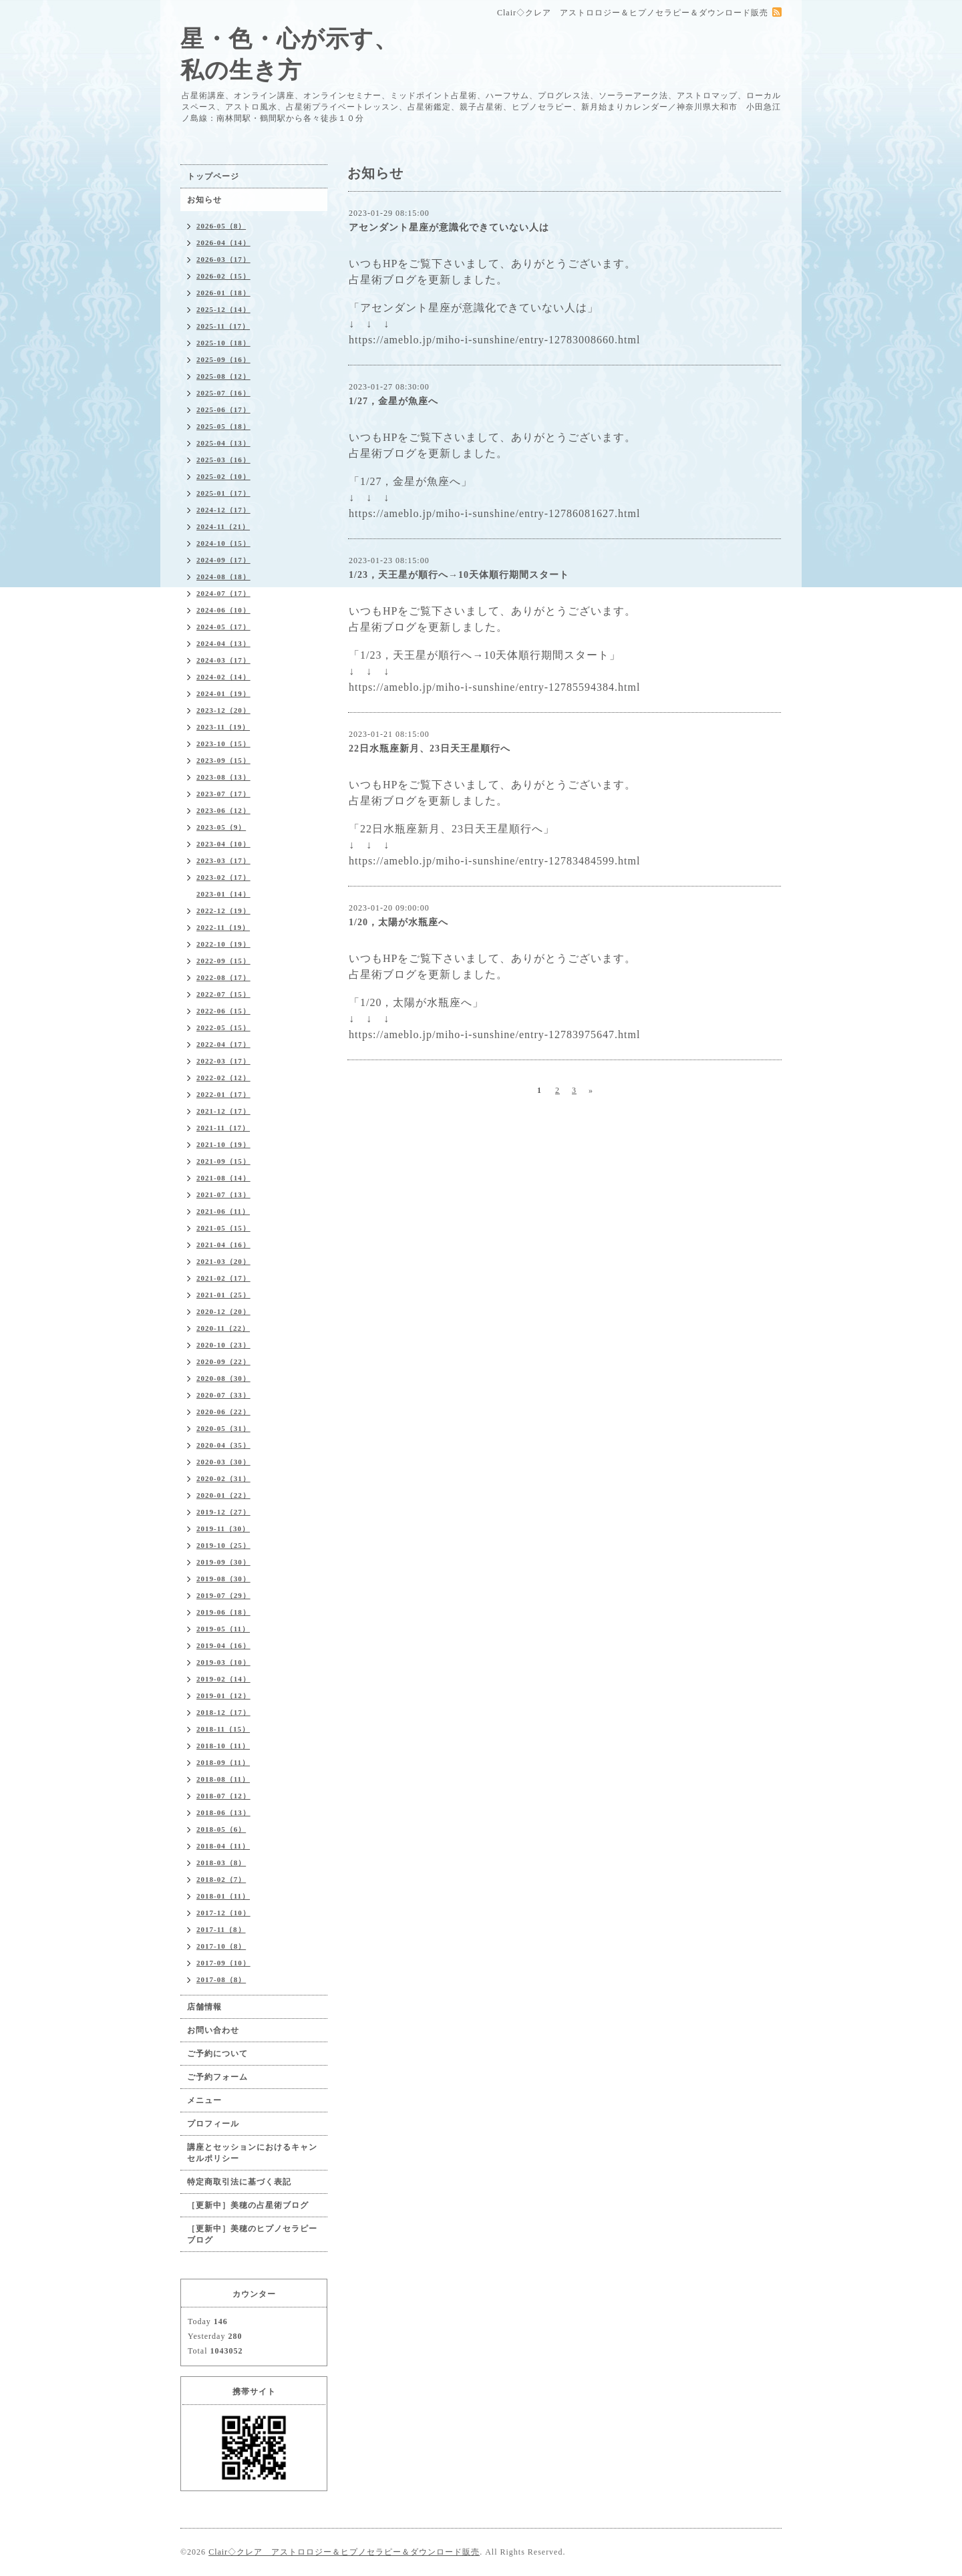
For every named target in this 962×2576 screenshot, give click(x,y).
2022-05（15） (223, 1027)
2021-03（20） (223, 1261)
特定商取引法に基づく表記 (239, 2182)
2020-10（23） (223, 1345)
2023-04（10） (223, 844)
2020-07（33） (223, 1395)
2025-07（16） (223, 393)
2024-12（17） (223, 510)
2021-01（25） (223, 1295)
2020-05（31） (223, 1428)
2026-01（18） (223, 293)
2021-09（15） (223, 1161)
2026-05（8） (221, 226)
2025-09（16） (223, 359)
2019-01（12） (223, 1696)
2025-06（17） (223, 410)
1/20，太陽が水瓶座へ (398, 922)
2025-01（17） (223, 493)
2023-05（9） (221, 827)
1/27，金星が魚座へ (393, 401)
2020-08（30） (223, 1378)
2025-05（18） (223, 426)
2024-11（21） (223, 526)
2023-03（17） (223, 860)
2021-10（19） (223, 1144)
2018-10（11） (223, 1746)
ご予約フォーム (217, 2077)
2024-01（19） (223, 693)
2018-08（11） (223, 1779)
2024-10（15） (223, 543)
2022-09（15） (223, 961)
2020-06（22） (223, 1412)
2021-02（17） (223, 1278)
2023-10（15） (223, 744)
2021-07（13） (223, 1194)
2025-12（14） (223, 309)
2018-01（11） (223, 1896)
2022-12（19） (223, 911)
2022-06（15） (223, 1011)
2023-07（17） (223, 794)
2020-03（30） (223, 1462)
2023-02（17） (223, 877)
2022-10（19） (223, 944)
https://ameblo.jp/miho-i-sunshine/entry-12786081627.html (494, 513)
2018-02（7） (221, 1879)
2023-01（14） (223, 894)
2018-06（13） (223, 1812)
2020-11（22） (223, 1328)
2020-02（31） (223, 1478)
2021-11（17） (223, 1128)
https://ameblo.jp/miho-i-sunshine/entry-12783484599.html (494, 860)
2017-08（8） (221, 1979)
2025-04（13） (223, 443)
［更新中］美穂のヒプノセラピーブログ (252, 2234)
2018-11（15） (223, 1729)
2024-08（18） (223, 577)
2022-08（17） (223, 977)
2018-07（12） (223, 1796)
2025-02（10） (223, 476)
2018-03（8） (221, 1863)
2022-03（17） (223, 1061)
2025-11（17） (223, 326)
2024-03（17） (223, 660)
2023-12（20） (223, 710)
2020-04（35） (223, 1445)
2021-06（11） (223, 1211)
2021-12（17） (223, 1111)
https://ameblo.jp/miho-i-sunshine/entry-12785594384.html (494, 687)
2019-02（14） (223, 1679)
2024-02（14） (223, 677)
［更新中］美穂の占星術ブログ (248, 2205)
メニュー (204, 2100)
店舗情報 (204, 2006)
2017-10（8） (221, 1946)
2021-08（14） (223, 1178)
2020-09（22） (223, 1361)
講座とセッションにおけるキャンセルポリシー (252, 2152)
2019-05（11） (223, 1629)
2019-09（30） (223, 1562)
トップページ (213, 176)
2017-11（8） (221, 1929)
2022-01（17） (223, 1094)
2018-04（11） (223, 1846)
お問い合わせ (213, 2030)
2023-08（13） (223, 777)
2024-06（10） (223, 610)
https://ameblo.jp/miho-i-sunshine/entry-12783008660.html (494, 339)
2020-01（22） (223, 1495)
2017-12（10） (223, 1913)
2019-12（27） (223, 1512)
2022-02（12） (223, 1078)
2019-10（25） (223, 1545)
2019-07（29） (223, 1595)
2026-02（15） (223, 276)
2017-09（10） (223, 1963)
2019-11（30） (223, 1528)
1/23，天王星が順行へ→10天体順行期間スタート (459, 575)
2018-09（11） (223, 1762)
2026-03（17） (223, 259)
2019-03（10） (223, 1662)
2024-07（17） (223, 593)
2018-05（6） (221, 1829)
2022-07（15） (223, 994)
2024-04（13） (223, 643)
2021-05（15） (223, 1228)
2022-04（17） (223, 1044)
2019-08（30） (223, 1579)
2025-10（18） (223, 343)
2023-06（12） (223, 810)
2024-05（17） (223, 627)
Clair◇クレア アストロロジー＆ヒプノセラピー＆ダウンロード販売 (344, 2552)
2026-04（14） (223, 242)
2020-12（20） (223, 1311)
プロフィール (213, 2123)
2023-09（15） (223, 760)
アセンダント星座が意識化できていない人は (449, 227)
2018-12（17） (223, 1712)
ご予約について (217, 2053)
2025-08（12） (223, 376)
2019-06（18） (223, 1612)
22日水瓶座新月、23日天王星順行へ (429, 749)
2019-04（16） (223, 1645)
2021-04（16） (223, 1245)
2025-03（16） (223, 460)
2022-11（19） (223, 927)
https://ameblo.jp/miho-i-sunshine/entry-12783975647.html (494, 1034)
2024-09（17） (223, 560)
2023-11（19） (223, 727)
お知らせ (204, 199)
